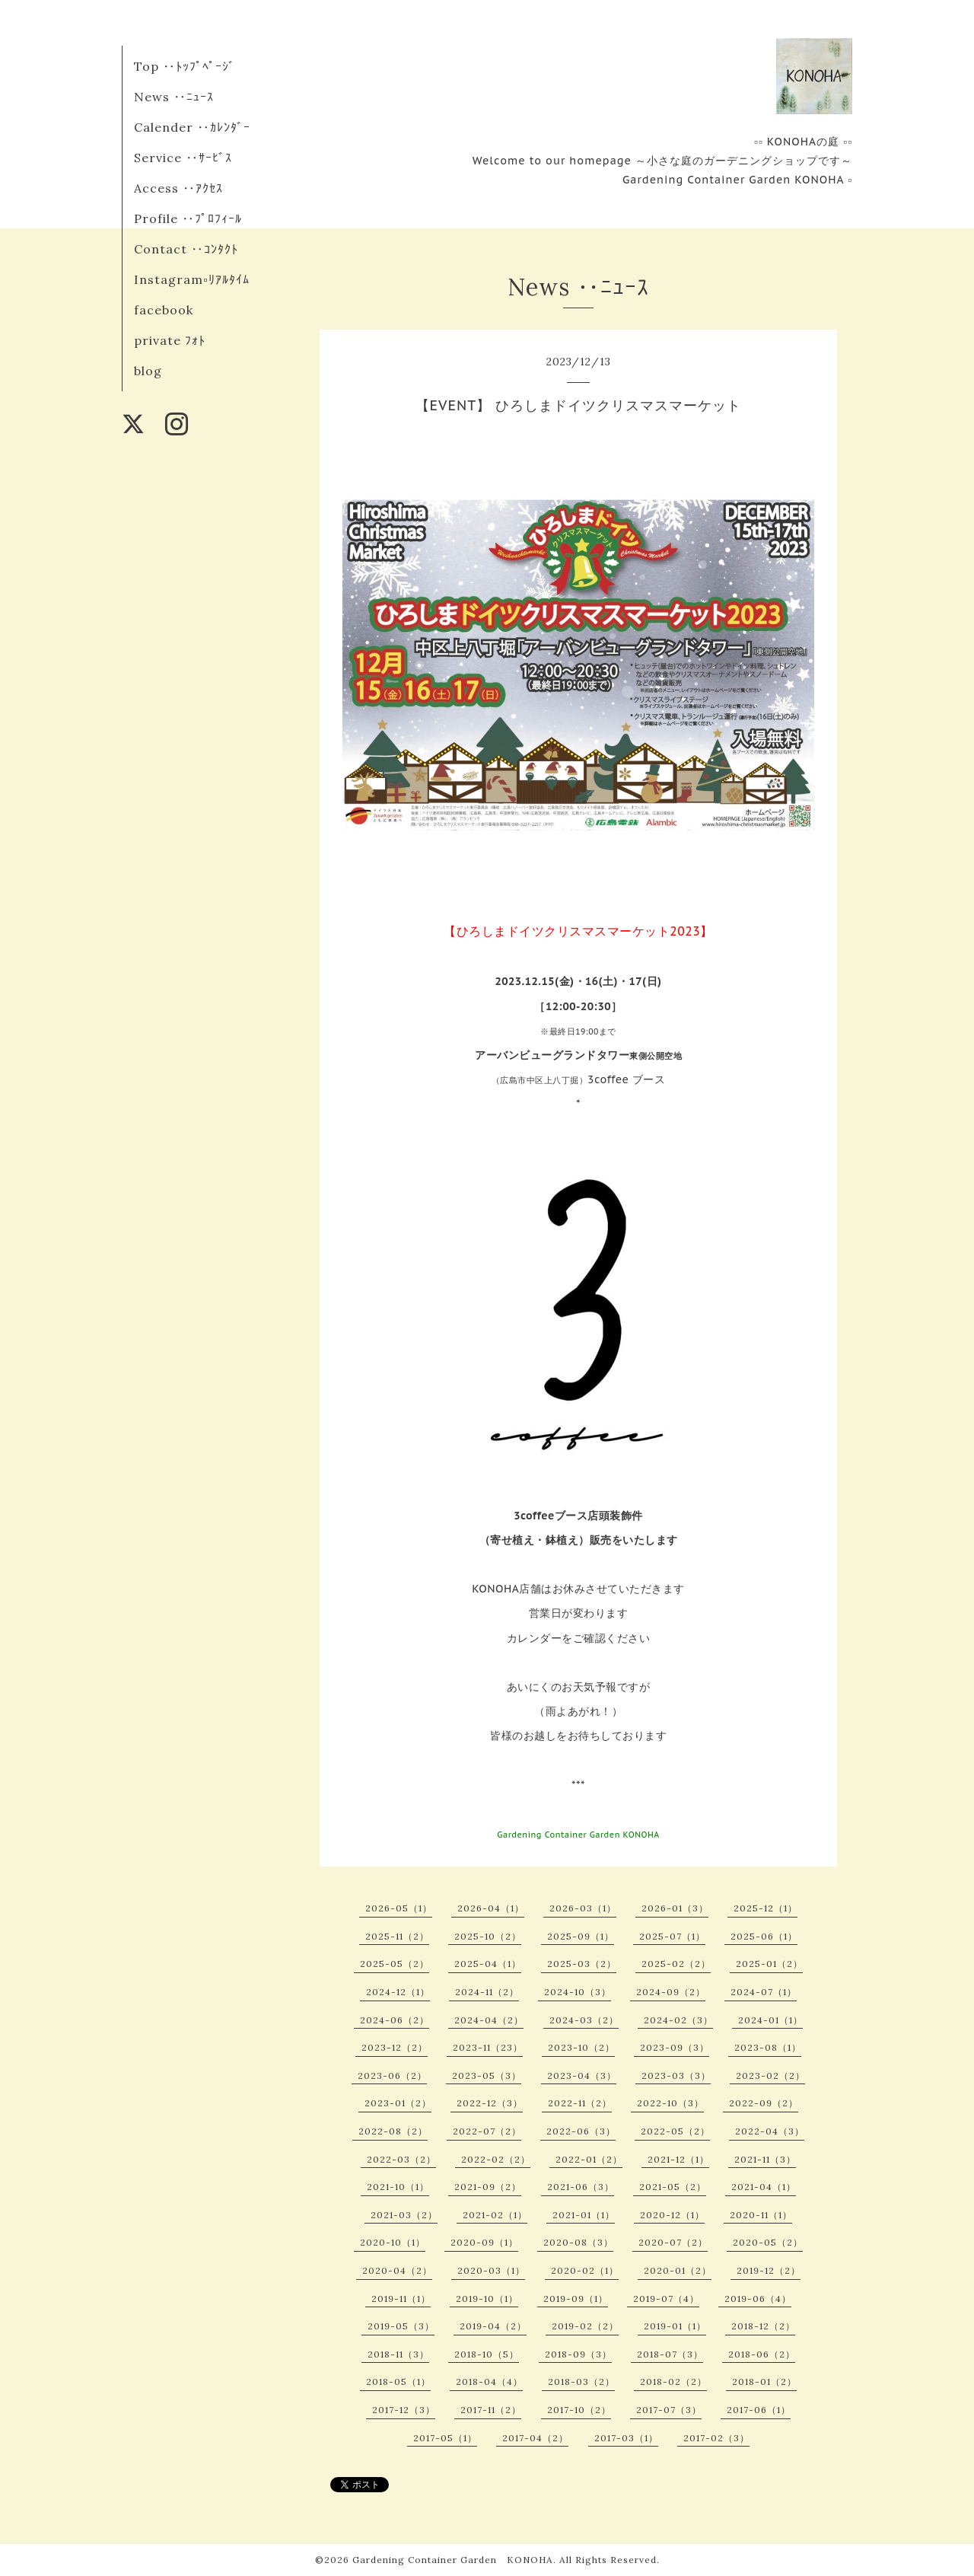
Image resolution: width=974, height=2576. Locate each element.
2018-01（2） (764, 2381)
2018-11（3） (398, 2354)
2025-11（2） (397, 1936)
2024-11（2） (487, 1991)
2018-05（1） (398, 2381)
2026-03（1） (582, 1908)
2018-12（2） (763, 2326)
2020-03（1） (491, 2270)
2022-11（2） (580, 2103)
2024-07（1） (763, 1991)
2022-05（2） (675, 2131)
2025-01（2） (769, 1963)
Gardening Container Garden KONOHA (452, 2559)
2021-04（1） (763, 2186)
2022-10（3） (670, 2103)
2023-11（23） (488, 2047)
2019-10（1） (487, 2298)
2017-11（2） (490, 2409)
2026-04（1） (490, 1908)
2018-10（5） (486, 2354)
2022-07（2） (487, 2131)
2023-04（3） (581, 2075)
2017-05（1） (445, 2438)
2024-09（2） (670, 1991)
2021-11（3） (765, 2159)
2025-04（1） (487, 1963)
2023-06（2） (392, 2075)
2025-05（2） (394, 1963)
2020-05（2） (768, 2242)
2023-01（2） (397, 2103)
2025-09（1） (580, 1936)
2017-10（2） (579, 2409)
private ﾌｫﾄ (169, 340)
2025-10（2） (487, 1936)
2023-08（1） (767, 2047)
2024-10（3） (577, 1991)
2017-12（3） (403, 2409)
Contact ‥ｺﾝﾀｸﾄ (186, 249)
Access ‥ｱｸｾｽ (178, 188)
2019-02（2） (585, 2326)
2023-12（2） (394, 2047)
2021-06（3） (580, 2186)
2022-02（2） (495, 2159)
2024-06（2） (394, 2020)
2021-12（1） (678, 2159)
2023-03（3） (676, 2075)
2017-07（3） (669, 2409)
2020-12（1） (672, 2215)
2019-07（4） (666, 2298)
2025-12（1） (765, 1908)
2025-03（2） (581, 1963)
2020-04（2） (397, 2270)
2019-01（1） (675, 2326)
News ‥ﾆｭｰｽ (174, 96)
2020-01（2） (677, 2270)
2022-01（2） (588, 2159)
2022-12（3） (490, 2103)
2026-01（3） (674, 1908)
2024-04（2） (489, 2020)
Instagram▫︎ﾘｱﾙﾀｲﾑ (192, 279)
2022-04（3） (769, 2131)
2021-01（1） (583, 2215)
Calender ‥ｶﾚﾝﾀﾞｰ (192, 127)
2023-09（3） (674, 2047)
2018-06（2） (761, 2354)
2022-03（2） (401, 2159)
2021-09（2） (487, 2186)
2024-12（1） (398, 1991)
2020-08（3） (578, 2242)
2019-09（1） (575, 2298)
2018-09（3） (578, 2354)
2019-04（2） (493, 2326)
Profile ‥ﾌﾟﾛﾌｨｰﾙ (188, 218)
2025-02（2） (676, 1963)
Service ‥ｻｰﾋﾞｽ (183, 157)
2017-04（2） (535, 2438)
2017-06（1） (759, 2409)
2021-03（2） (404, 2215)
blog (148, 370)
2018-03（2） (581, 2381)
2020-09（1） (484, 2242)
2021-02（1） (495, 2215)
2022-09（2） (763, 2103)
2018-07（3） (670, 2354)
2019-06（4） (757, 2298)
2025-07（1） (672, 1936)
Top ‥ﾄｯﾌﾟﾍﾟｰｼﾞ (184, 66)
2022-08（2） (393, 2131)
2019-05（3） (401, 2326)
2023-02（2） (770, 2075)
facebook (163, 309)
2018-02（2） (673, 2381)
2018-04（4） (489, 2381)
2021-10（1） (398, 2186)
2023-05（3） (486, 2075)
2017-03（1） (626, 2438)
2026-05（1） (398, 1908)
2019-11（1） (401, 2298)
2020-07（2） (673, 2242)
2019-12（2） (769, 2270)
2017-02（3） (716, 2438)
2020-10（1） (392, 2242)
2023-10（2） (581, 2047)
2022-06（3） (581, 2131)
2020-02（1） (585, 2270)
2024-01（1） (770, 2020)
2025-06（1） (763, 1936)
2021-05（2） (672, 2186)
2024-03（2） (584, 2020)
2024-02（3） (678, 2020)
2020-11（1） (761, 2215)
